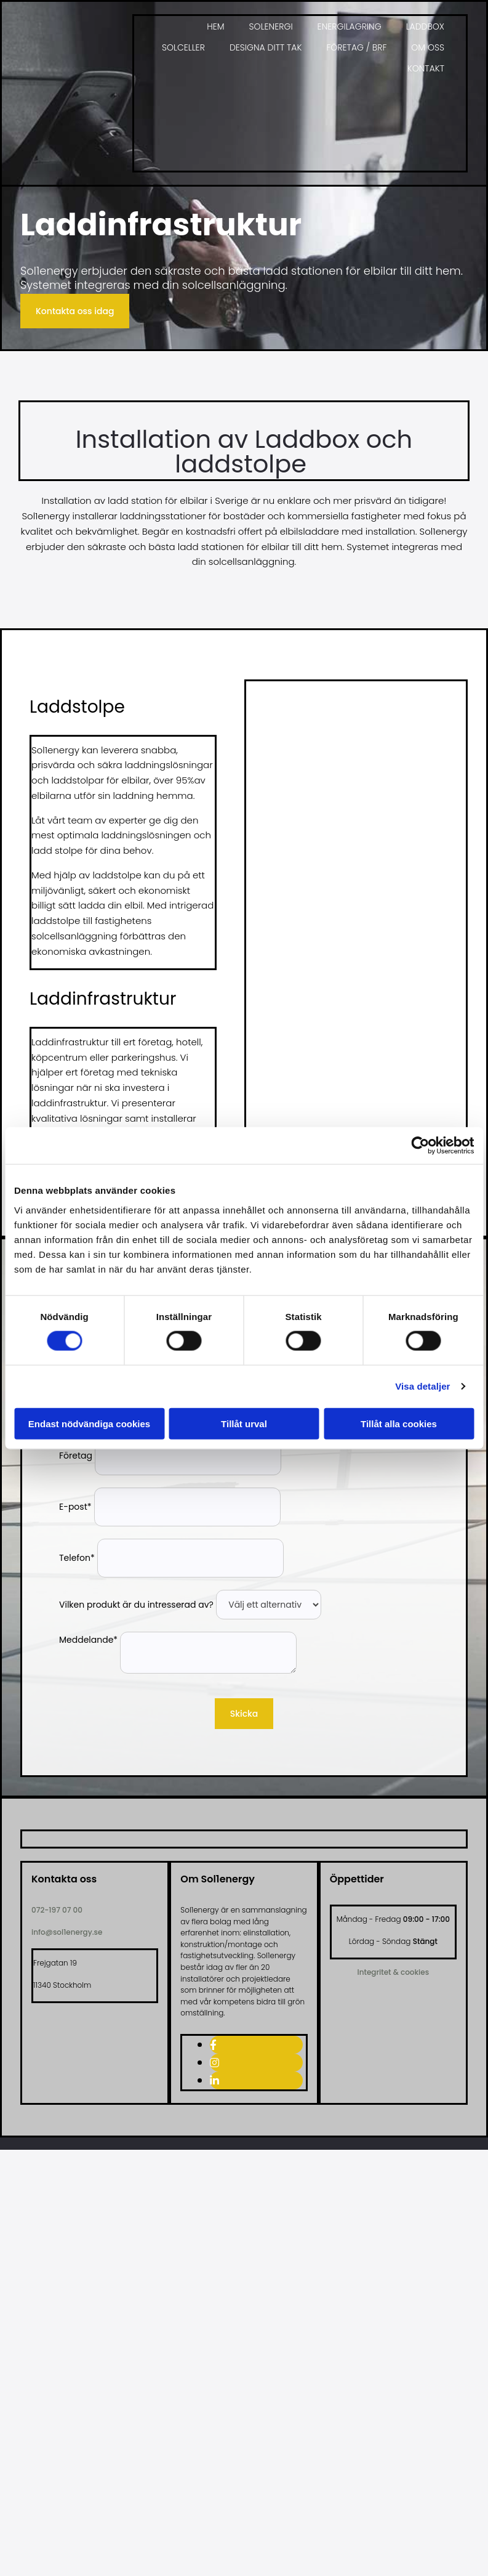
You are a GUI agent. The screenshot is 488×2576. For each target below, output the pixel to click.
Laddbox (425, 26)
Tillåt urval (244, 1423)
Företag (75, 1455)
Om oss (427, 47)
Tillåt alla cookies (399, 1423)
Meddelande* (88, 1640)
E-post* (75, 1507)
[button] (74, 311)
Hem (215, 26)
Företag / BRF (356, 47)
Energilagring (350, 26)
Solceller (183, 47)
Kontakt (425, 68)
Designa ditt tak (266, 47)
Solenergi (271, 26)
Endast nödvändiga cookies (89, 1423)
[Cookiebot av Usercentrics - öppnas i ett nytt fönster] (420, 1145)
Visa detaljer (422, 1386)
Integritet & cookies (394, 1972)
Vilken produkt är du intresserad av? (136, 1604)
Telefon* (77, 1558)
